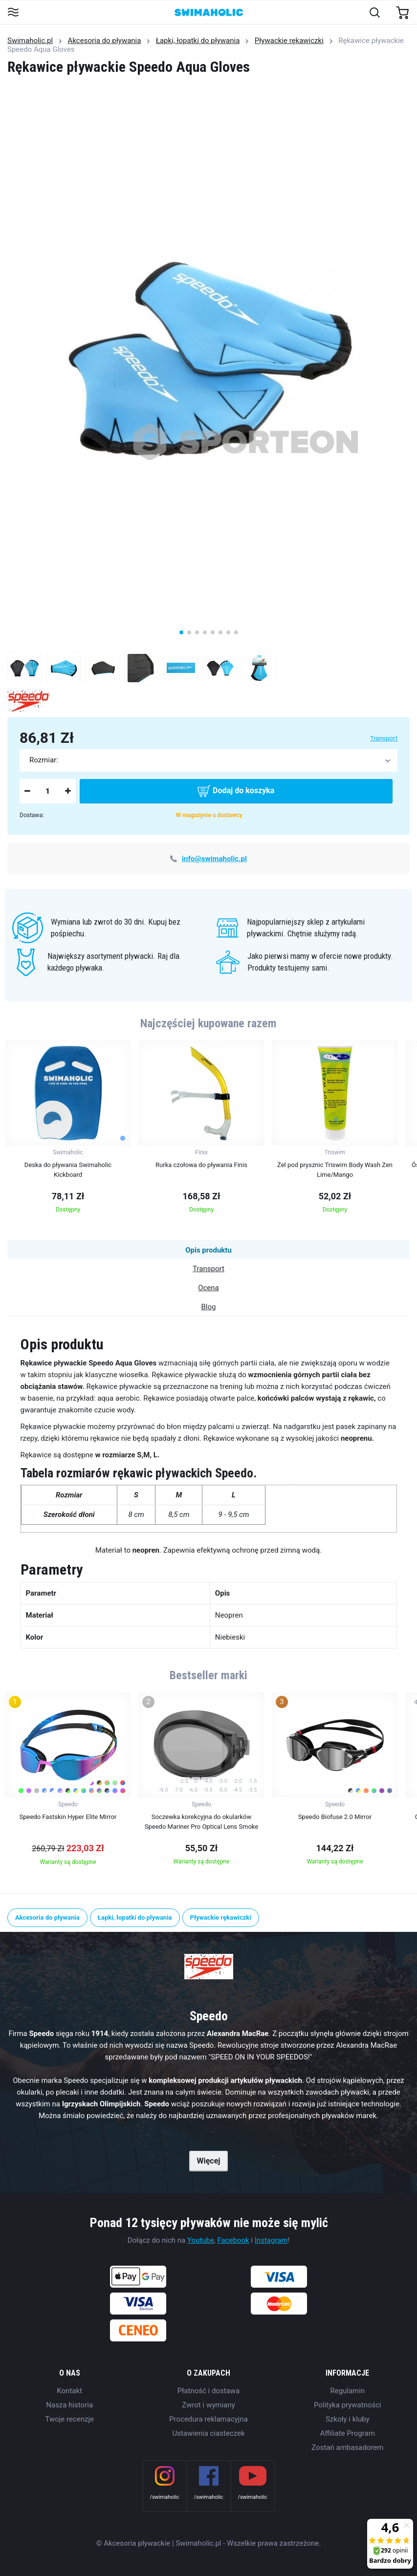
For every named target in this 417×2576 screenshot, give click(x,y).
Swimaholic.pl (30, 40)
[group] (68, 1129)
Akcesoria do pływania (104, 40)
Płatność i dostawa (208, 2390)
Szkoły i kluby (348, 2419)
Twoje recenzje (69, 2419)
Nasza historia (69, 2405)
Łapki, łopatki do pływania (198, 40)
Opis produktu (208, 1250)
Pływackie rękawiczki (289, 40)
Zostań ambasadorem (347, 2447)
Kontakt (69, 2390)
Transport (383, 738)
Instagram (271, 2240)
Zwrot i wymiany (208, 2405)
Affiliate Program (347, 2433)
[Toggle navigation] (12, 13)
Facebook (233, 2240)
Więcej (208, 2160)
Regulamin (347, 2390)
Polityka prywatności (347, 2405)
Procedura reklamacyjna (208, 2419)
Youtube (200, 2240)
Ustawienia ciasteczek (208, 2433)
